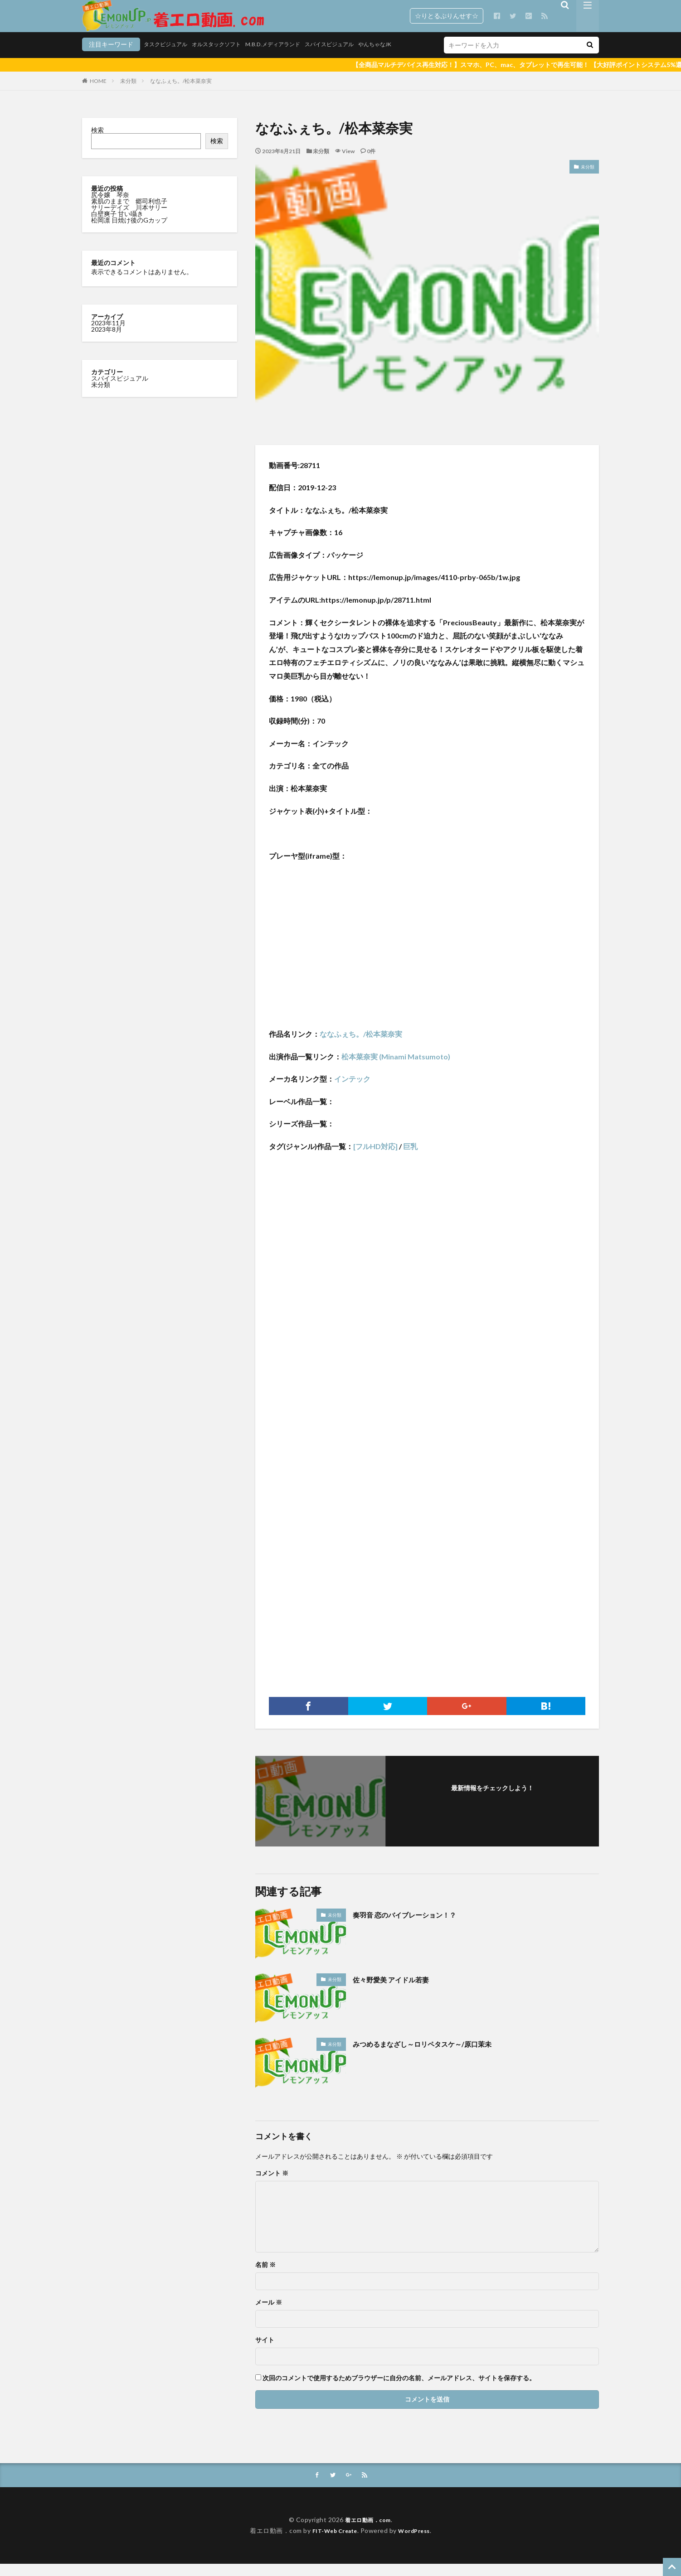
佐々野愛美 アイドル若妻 (398, 1991)
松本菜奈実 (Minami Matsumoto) (395, 1067)
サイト (264, 2351)
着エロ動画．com (367, 2532)
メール (268, 2313)
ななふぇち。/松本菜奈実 (181, 92)
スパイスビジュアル (294, 58)
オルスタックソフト (166, 58)
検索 (97, 141)
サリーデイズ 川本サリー (129, 218)
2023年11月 (108, 334)
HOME (98, 92)
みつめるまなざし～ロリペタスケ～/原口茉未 (436, 2055)
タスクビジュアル (107, 58)
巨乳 (410, 1157)
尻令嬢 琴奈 (111, 206)
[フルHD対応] (375, 1157)
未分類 (128, 92)
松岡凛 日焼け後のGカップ (130, 231)
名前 (265, 2276)
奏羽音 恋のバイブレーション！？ (415, 1926)
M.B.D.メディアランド (230, 58)
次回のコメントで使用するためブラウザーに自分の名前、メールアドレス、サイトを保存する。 (399, 2389)
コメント (271, 2184)
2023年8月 (106, 340)
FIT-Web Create (332, 2543)
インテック (352, 1090)
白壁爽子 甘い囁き (118, 225)
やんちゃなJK (347, 58)
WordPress (417, 2543)
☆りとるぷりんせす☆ (446, 15)
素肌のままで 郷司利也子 (130, 212)
